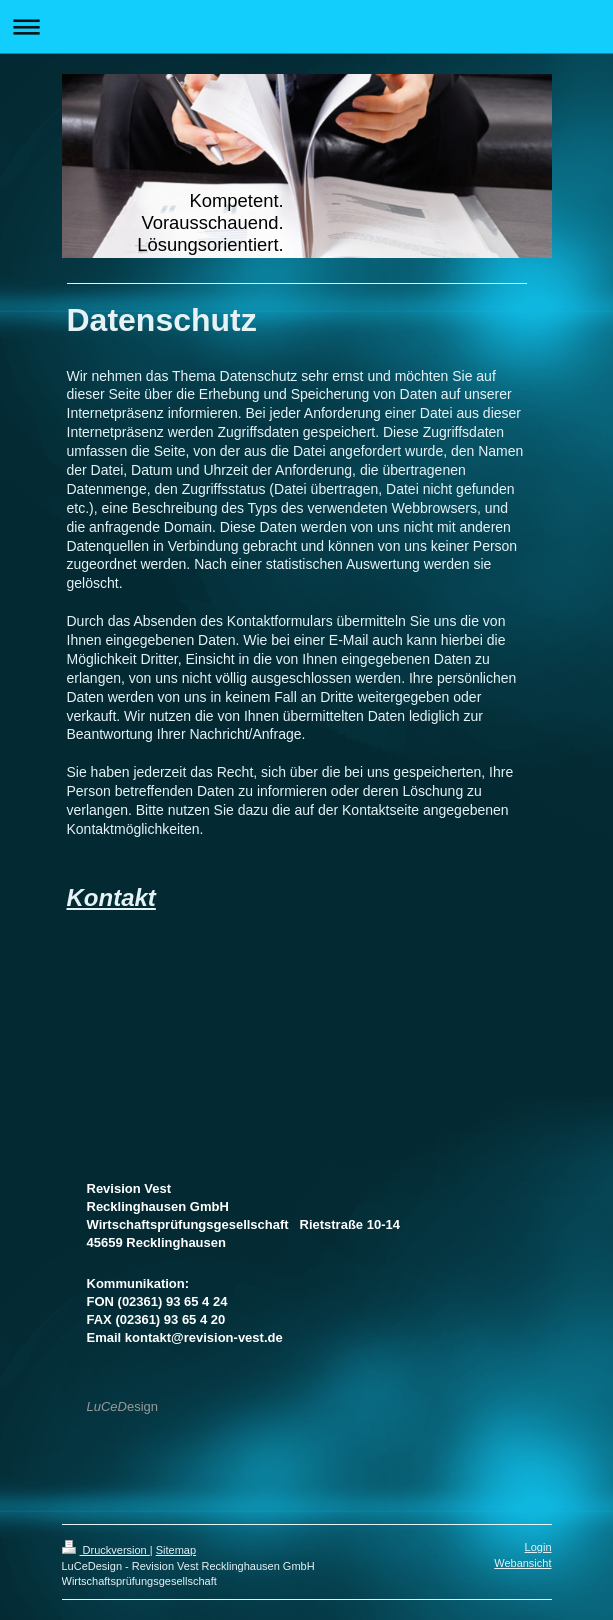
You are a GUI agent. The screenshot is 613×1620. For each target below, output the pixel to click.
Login (538, 1547)
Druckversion (106, 1550)
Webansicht (522, 1563)
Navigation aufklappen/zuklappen (306, 26)
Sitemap (176, 1550)
